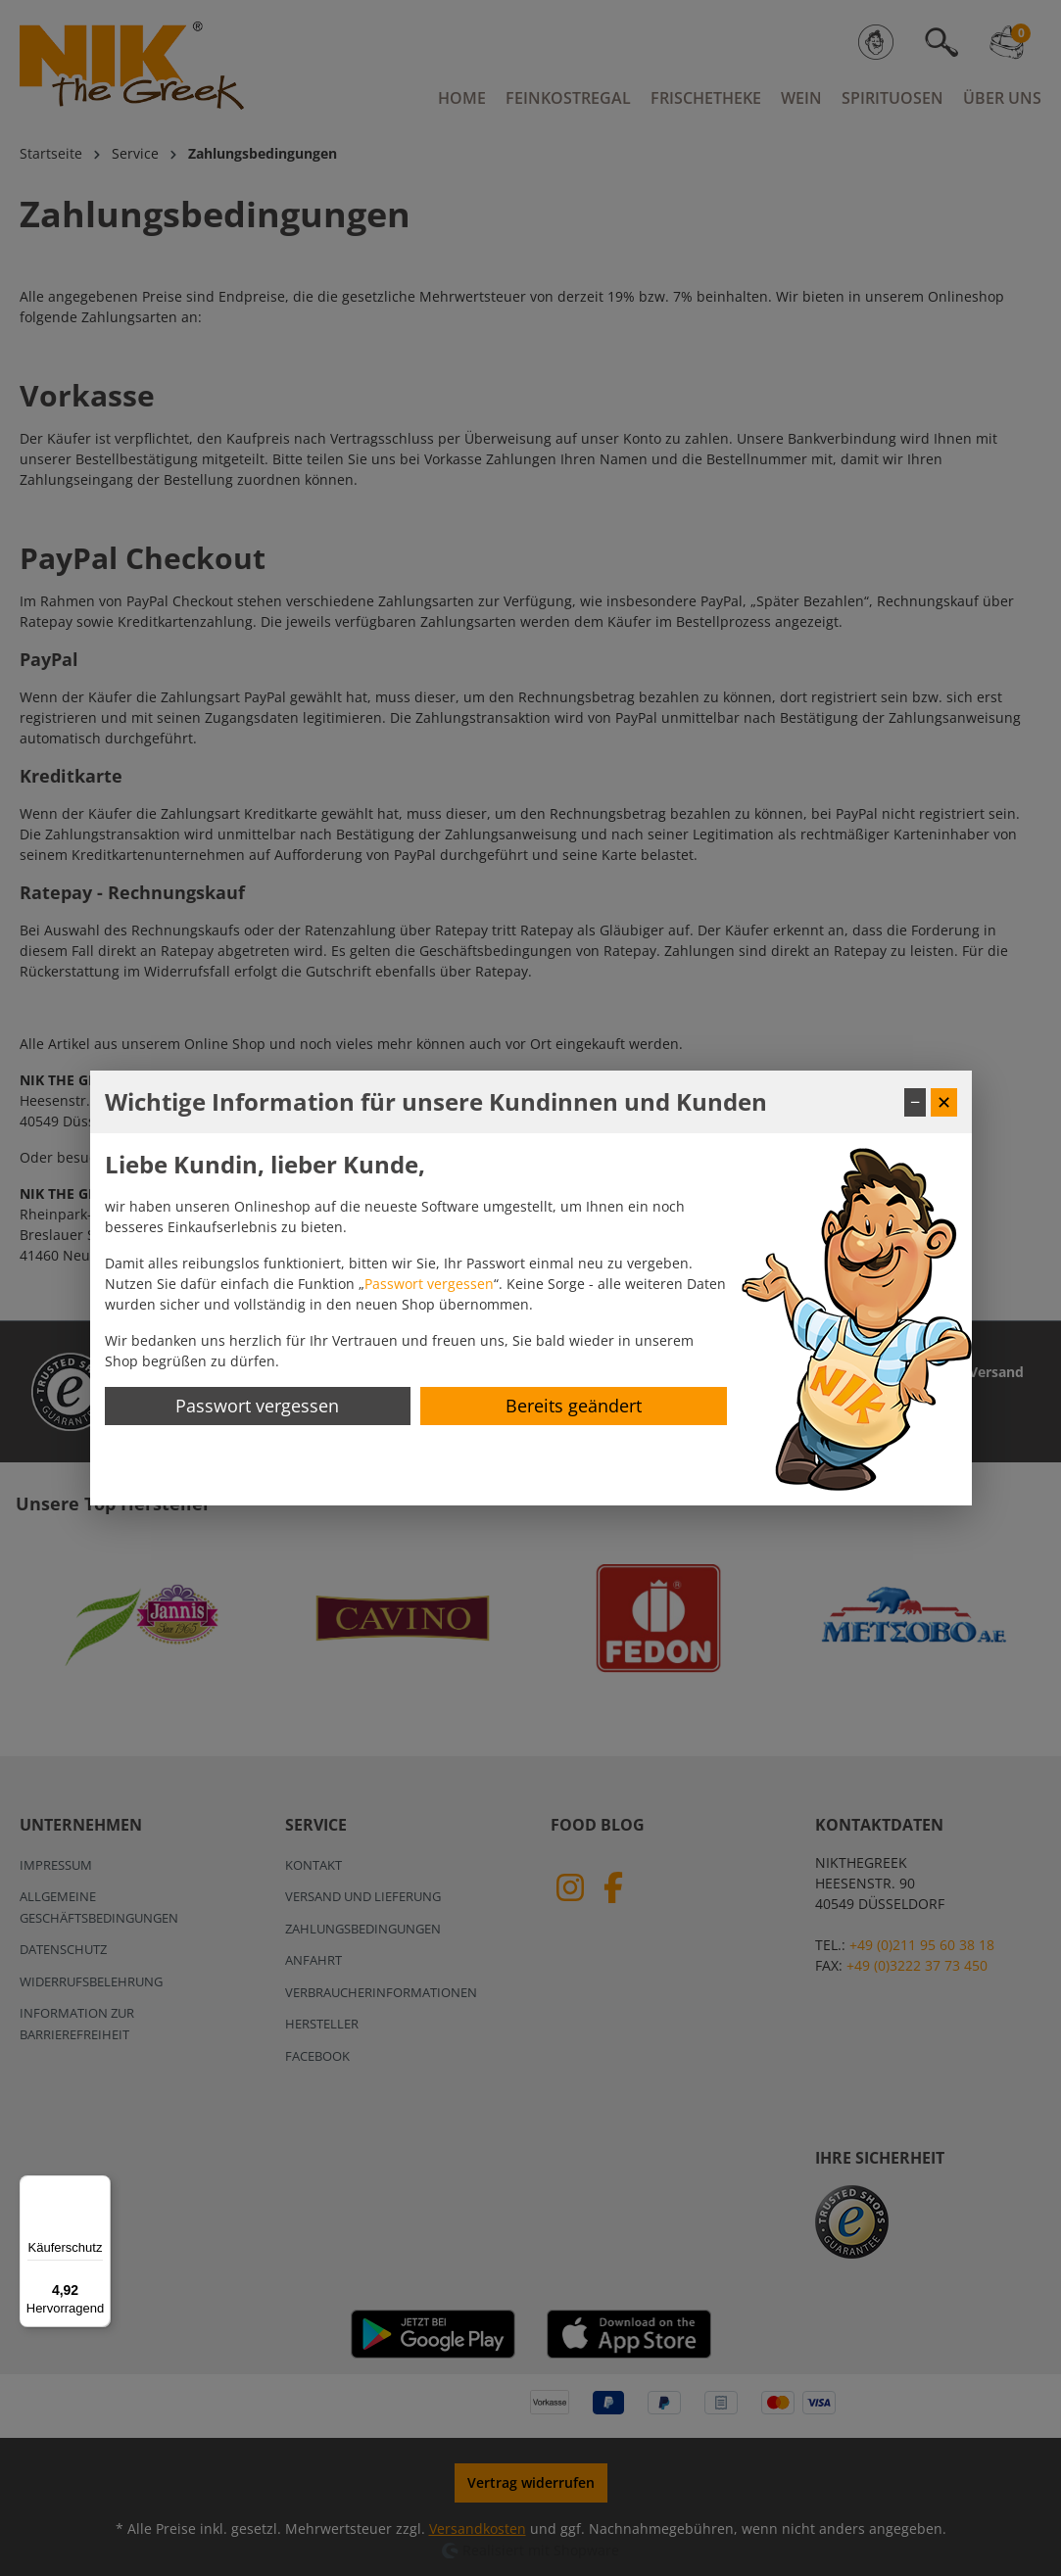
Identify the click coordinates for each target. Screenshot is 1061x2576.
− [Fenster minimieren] (915, 1102)
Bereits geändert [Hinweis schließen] (574, 1405)
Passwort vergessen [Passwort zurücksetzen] (257, 1405)
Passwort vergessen (429, 1283)
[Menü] (99, 2187)
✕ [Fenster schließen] (944, 1102)
